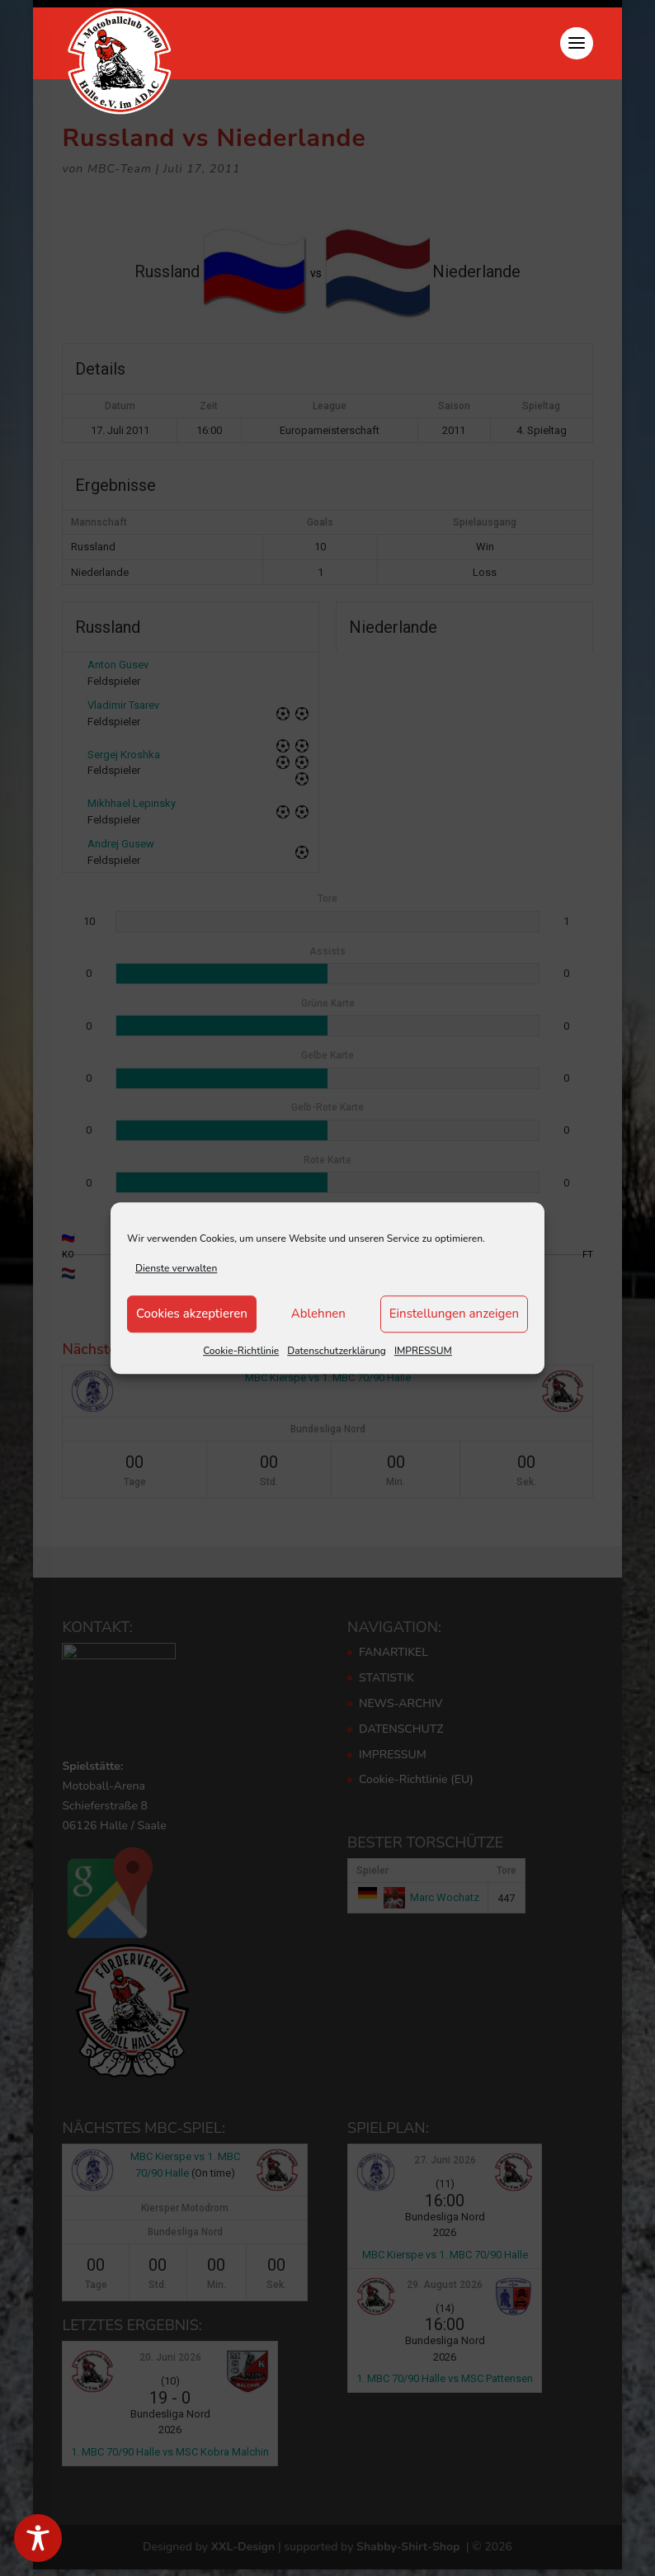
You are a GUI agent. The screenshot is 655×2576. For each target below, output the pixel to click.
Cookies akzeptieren (191, 1314)
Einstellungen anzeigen (454, 1314)
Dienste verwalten (176, 1268)
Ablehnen (318, 1314)
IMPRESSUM (423, 1350)
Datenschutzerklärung (336, 1350)
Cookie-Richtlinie (241, 1350)
